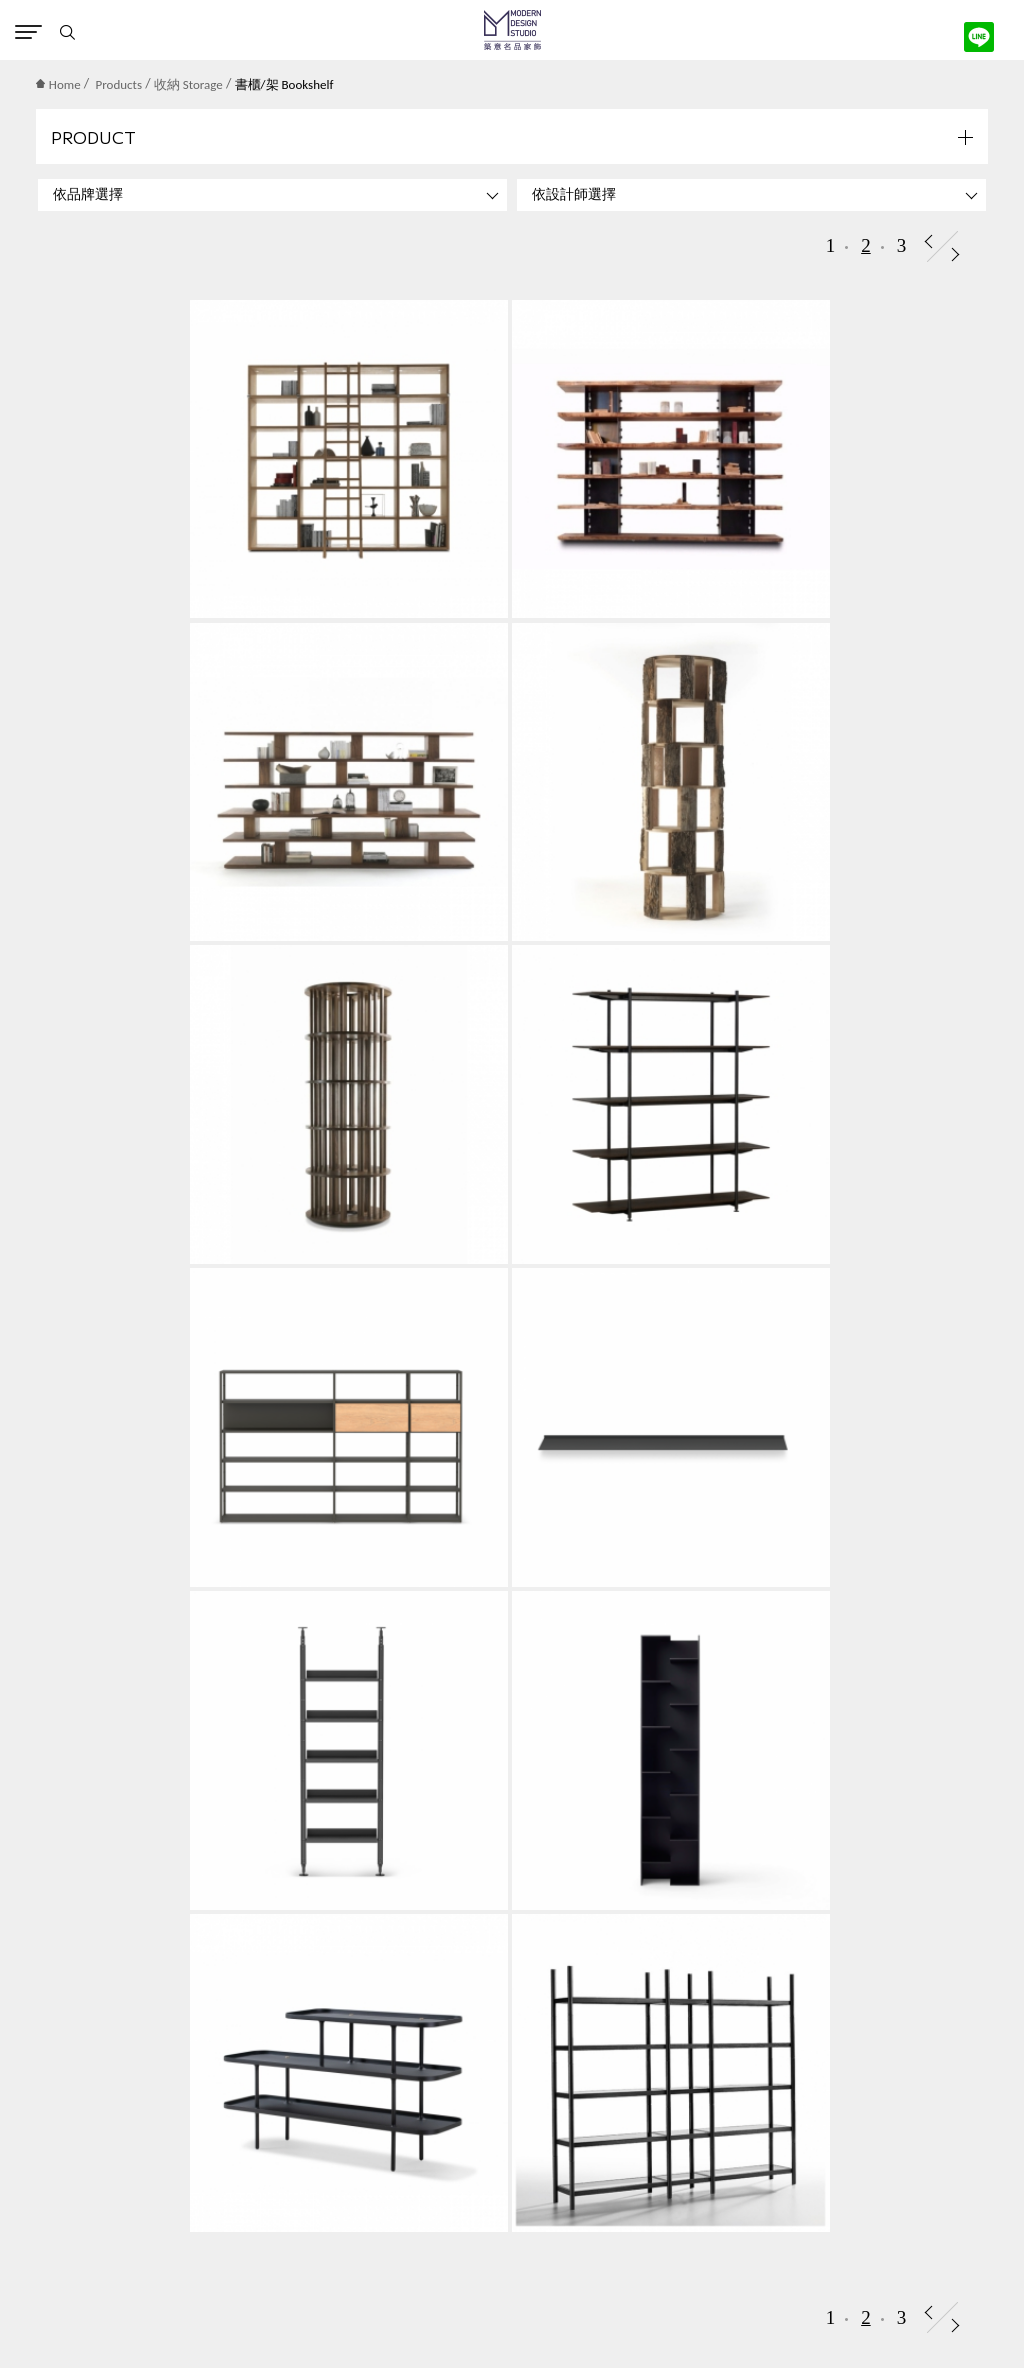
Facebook (517, 2329)
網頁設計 (482, 2299)
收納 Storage (188, 84)
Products (119, 84)
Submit (959, 1811)
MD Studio (512, 30)
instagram (547, 2329)
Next (955, 254)
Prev (928, 241)
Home (58, 84)
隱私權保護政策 (64, 2204)
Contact (487, 2329)
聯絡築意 (43, 2176)
